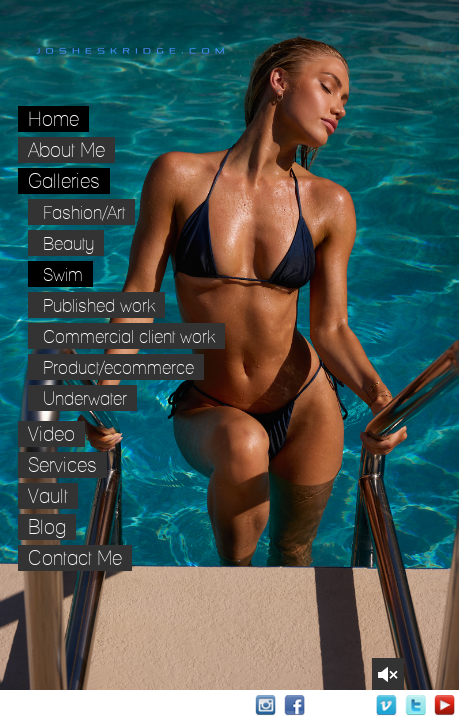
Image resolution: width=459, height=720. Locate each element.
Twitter (415, 705)
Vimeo (386, 705)
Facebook (294, 705)
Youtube (444, 705)
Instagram (265, 705)
